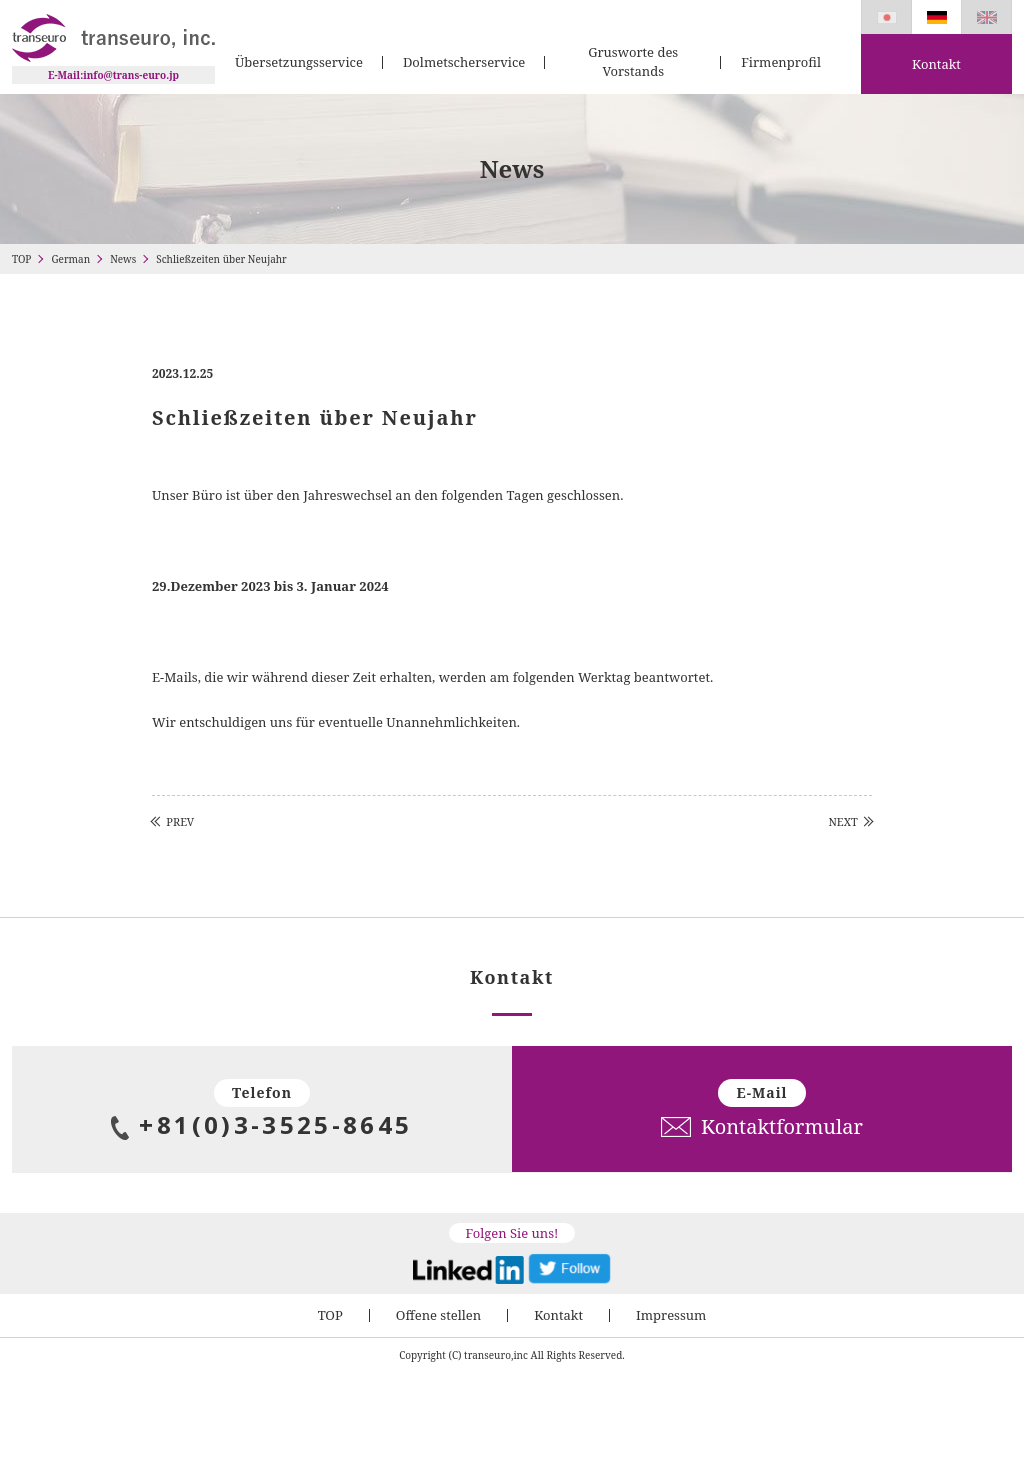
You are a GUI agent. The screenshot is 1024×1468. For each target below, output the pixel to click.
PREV (180, 821)
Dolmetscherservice (464, 62)
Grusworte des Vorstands (633, 62)
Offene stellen (438, 1315)
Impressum (671, 1315)
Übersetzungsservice (299, 62)
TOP (21, 259)
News (123, 259)
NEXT (842, 821)
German (70, 259)
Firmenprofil (781, 62)
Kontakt (936, 64)
